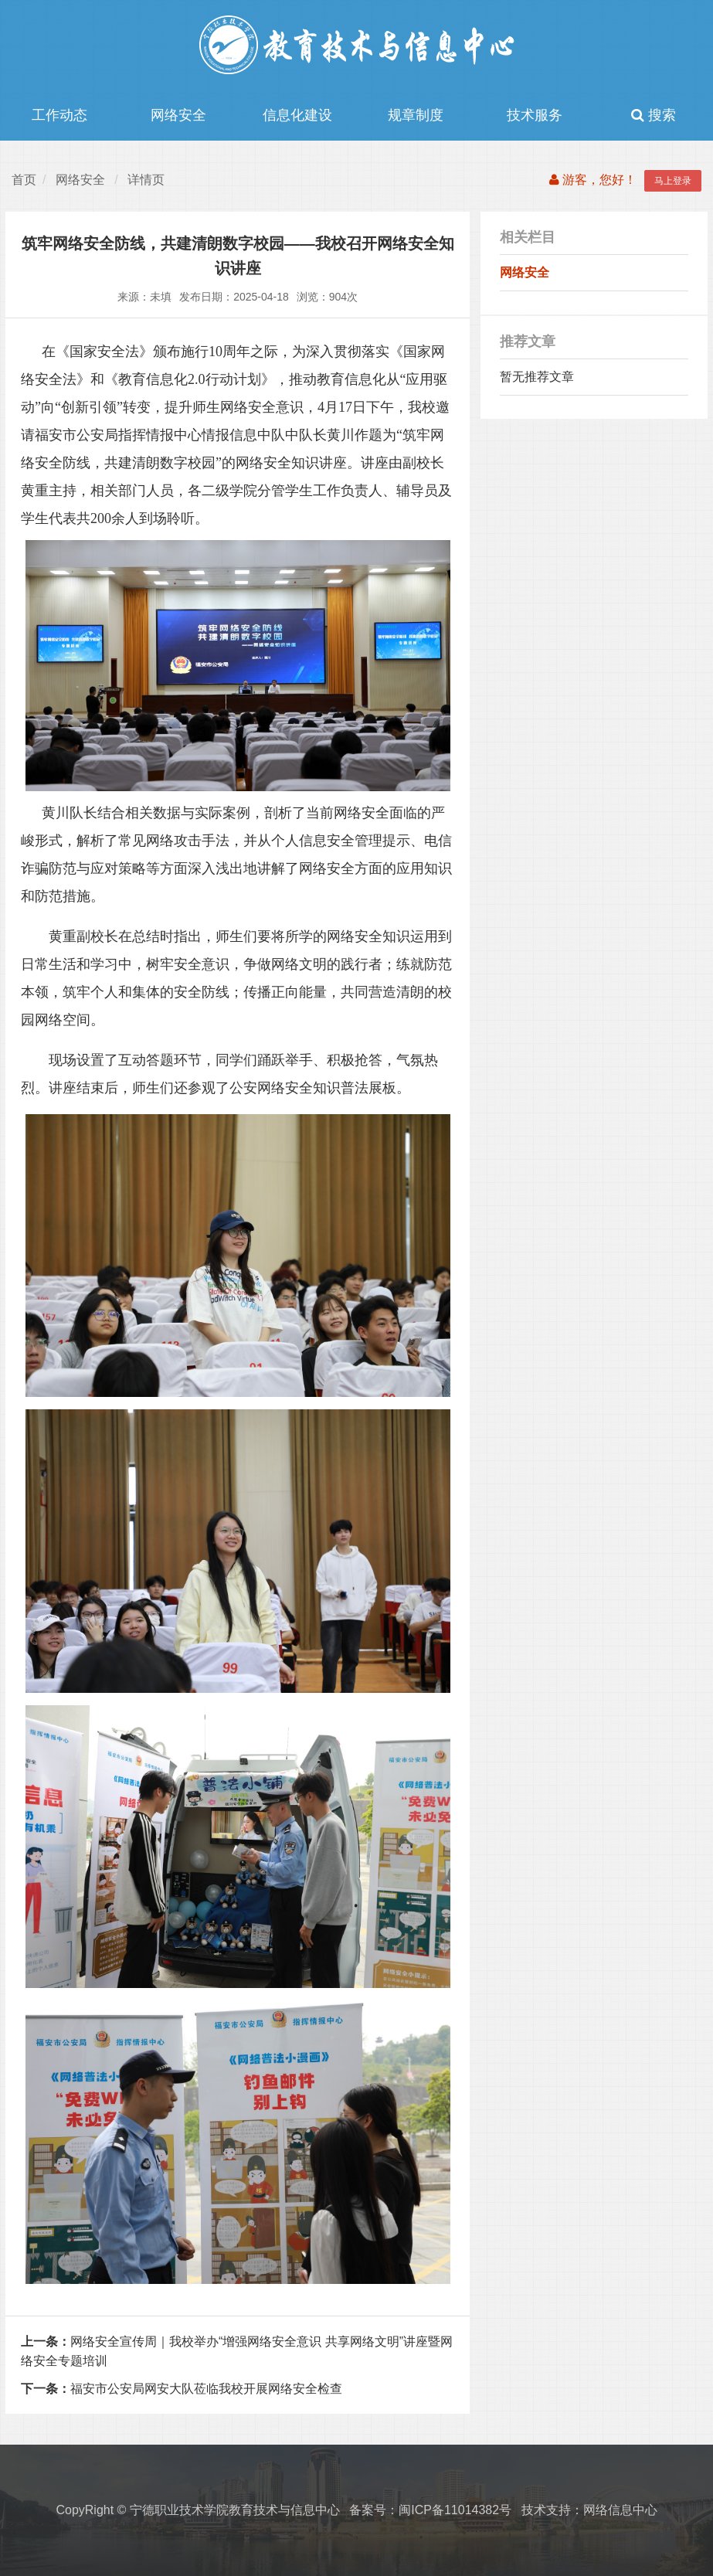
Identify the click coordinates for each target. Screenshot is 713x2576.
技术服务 (534, 115)
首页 (24, 179)
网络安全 (178, 115)
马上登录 (672, 180)
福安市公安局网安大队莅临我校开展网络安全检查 (181, 2388)
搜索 (653, 115)
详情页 (146, 179)
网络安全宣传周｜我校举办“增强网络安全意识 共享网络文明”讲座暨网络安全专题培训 (237, 2351)
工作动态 (59, 115)
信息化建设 (297, 115)
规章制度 (415, 115)
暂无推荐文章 (537, 376)
